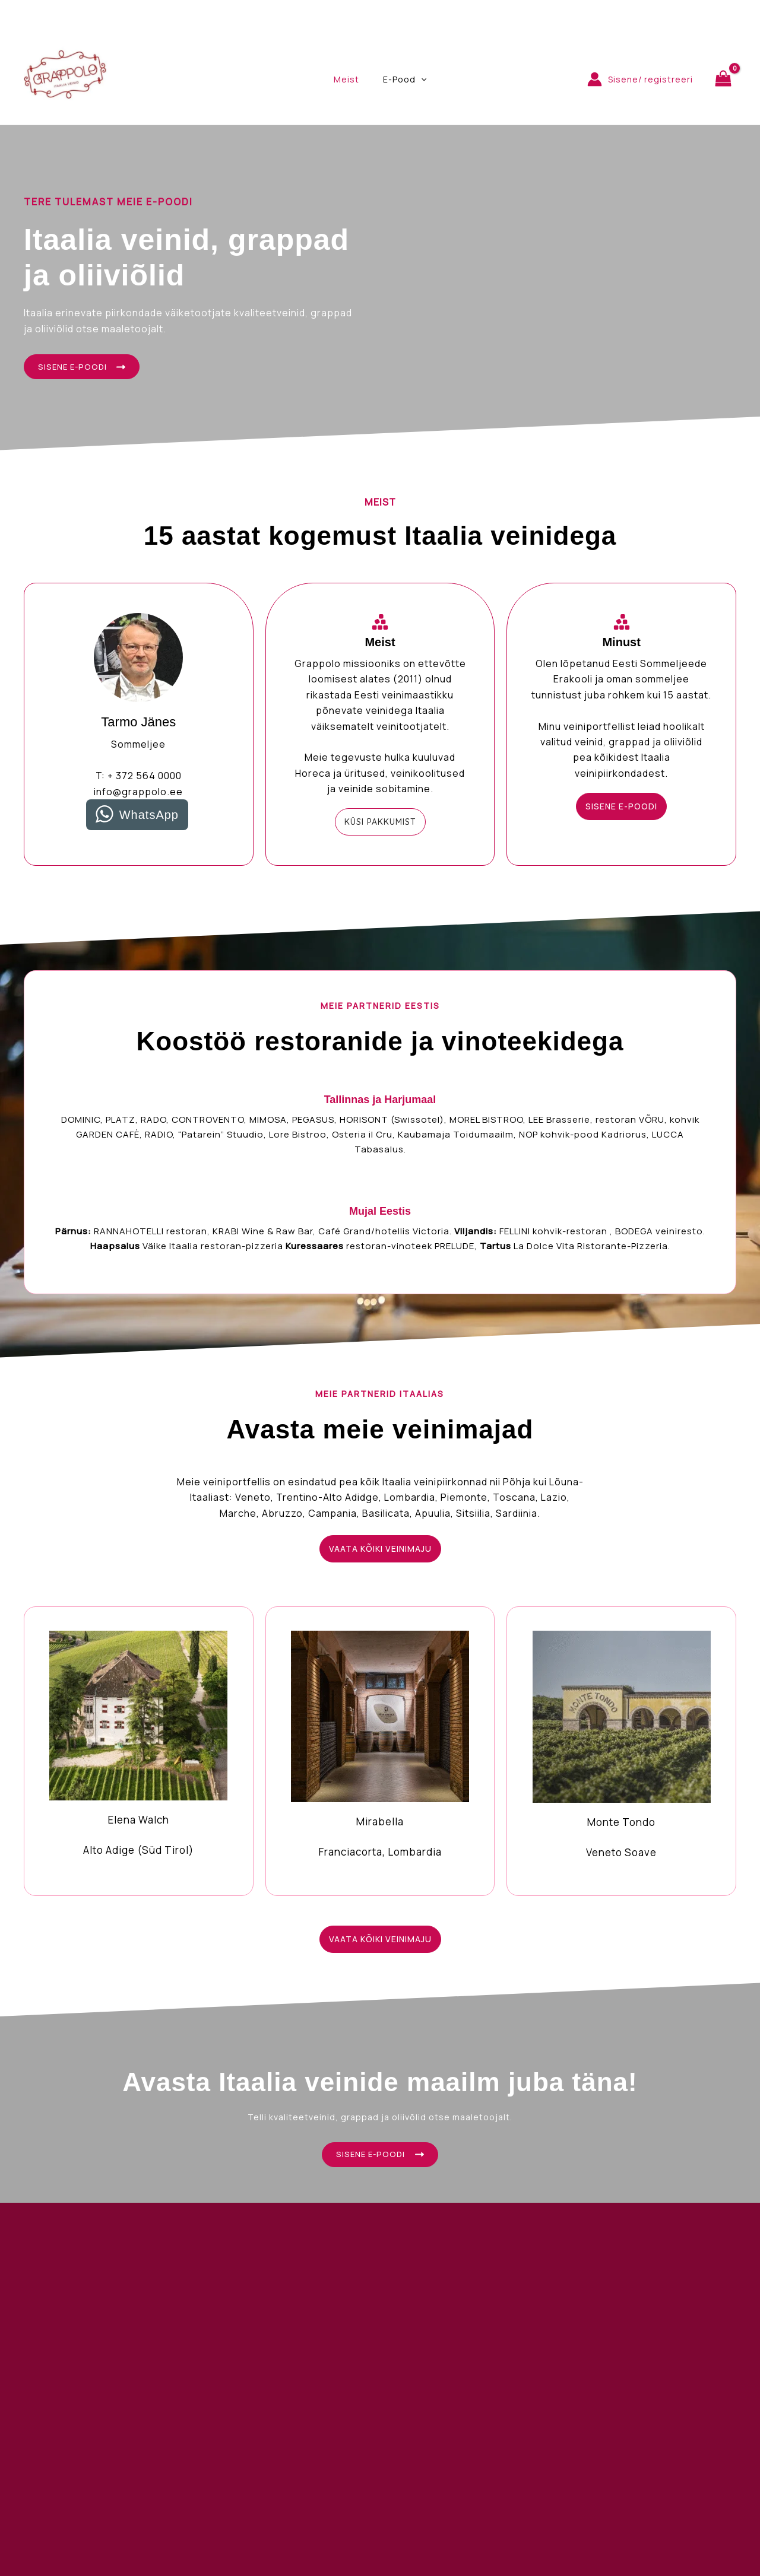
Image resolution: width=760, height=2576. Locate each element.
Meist (350, 79)
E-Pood (401, 79)
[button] (380, 824)
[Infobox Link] (138, 1752)
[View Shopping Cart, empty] (723, 78)
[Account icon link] (640, 79)
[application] (417, 79)
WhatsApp (149, 817)
